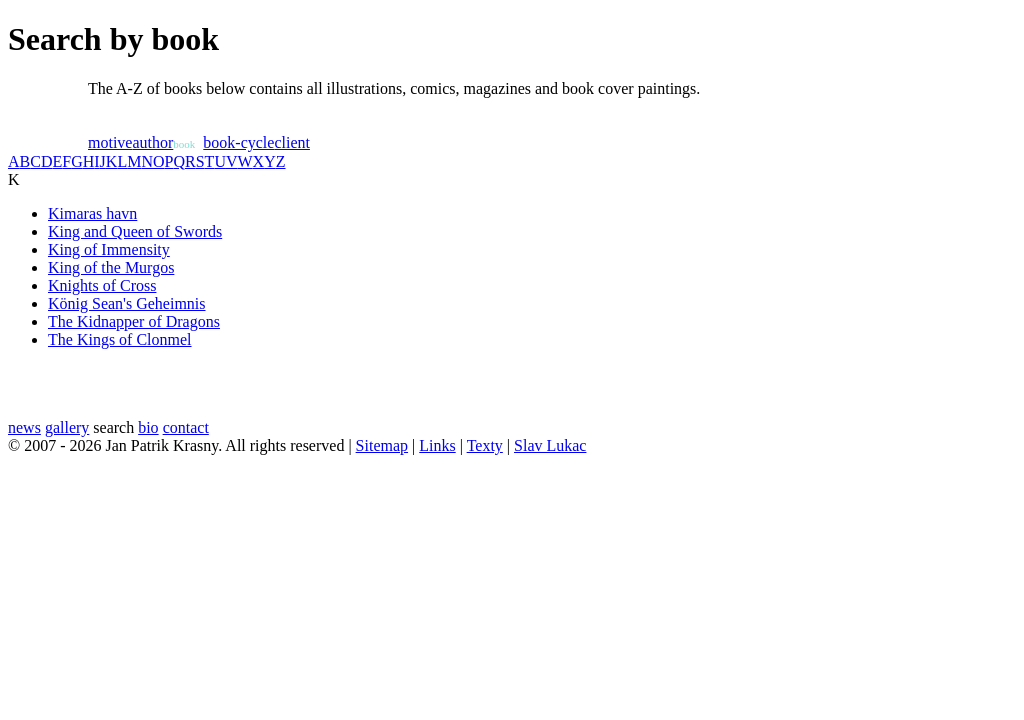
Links (437, 445)
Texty (485, 445)
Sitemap (382, 445)
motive (110, 142)
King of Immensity (109, 249)
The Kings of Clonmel (120, 339)
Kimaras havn (92, 213)
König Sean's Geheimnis (127, 303)
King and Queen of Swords (135, 231)
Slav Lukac (550, 445)
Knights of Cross (102, 285)
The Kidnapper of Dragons (134, 321)
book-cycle (238, 142)
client (292, 142)
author (152, 142)
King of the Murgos (111, 267)
